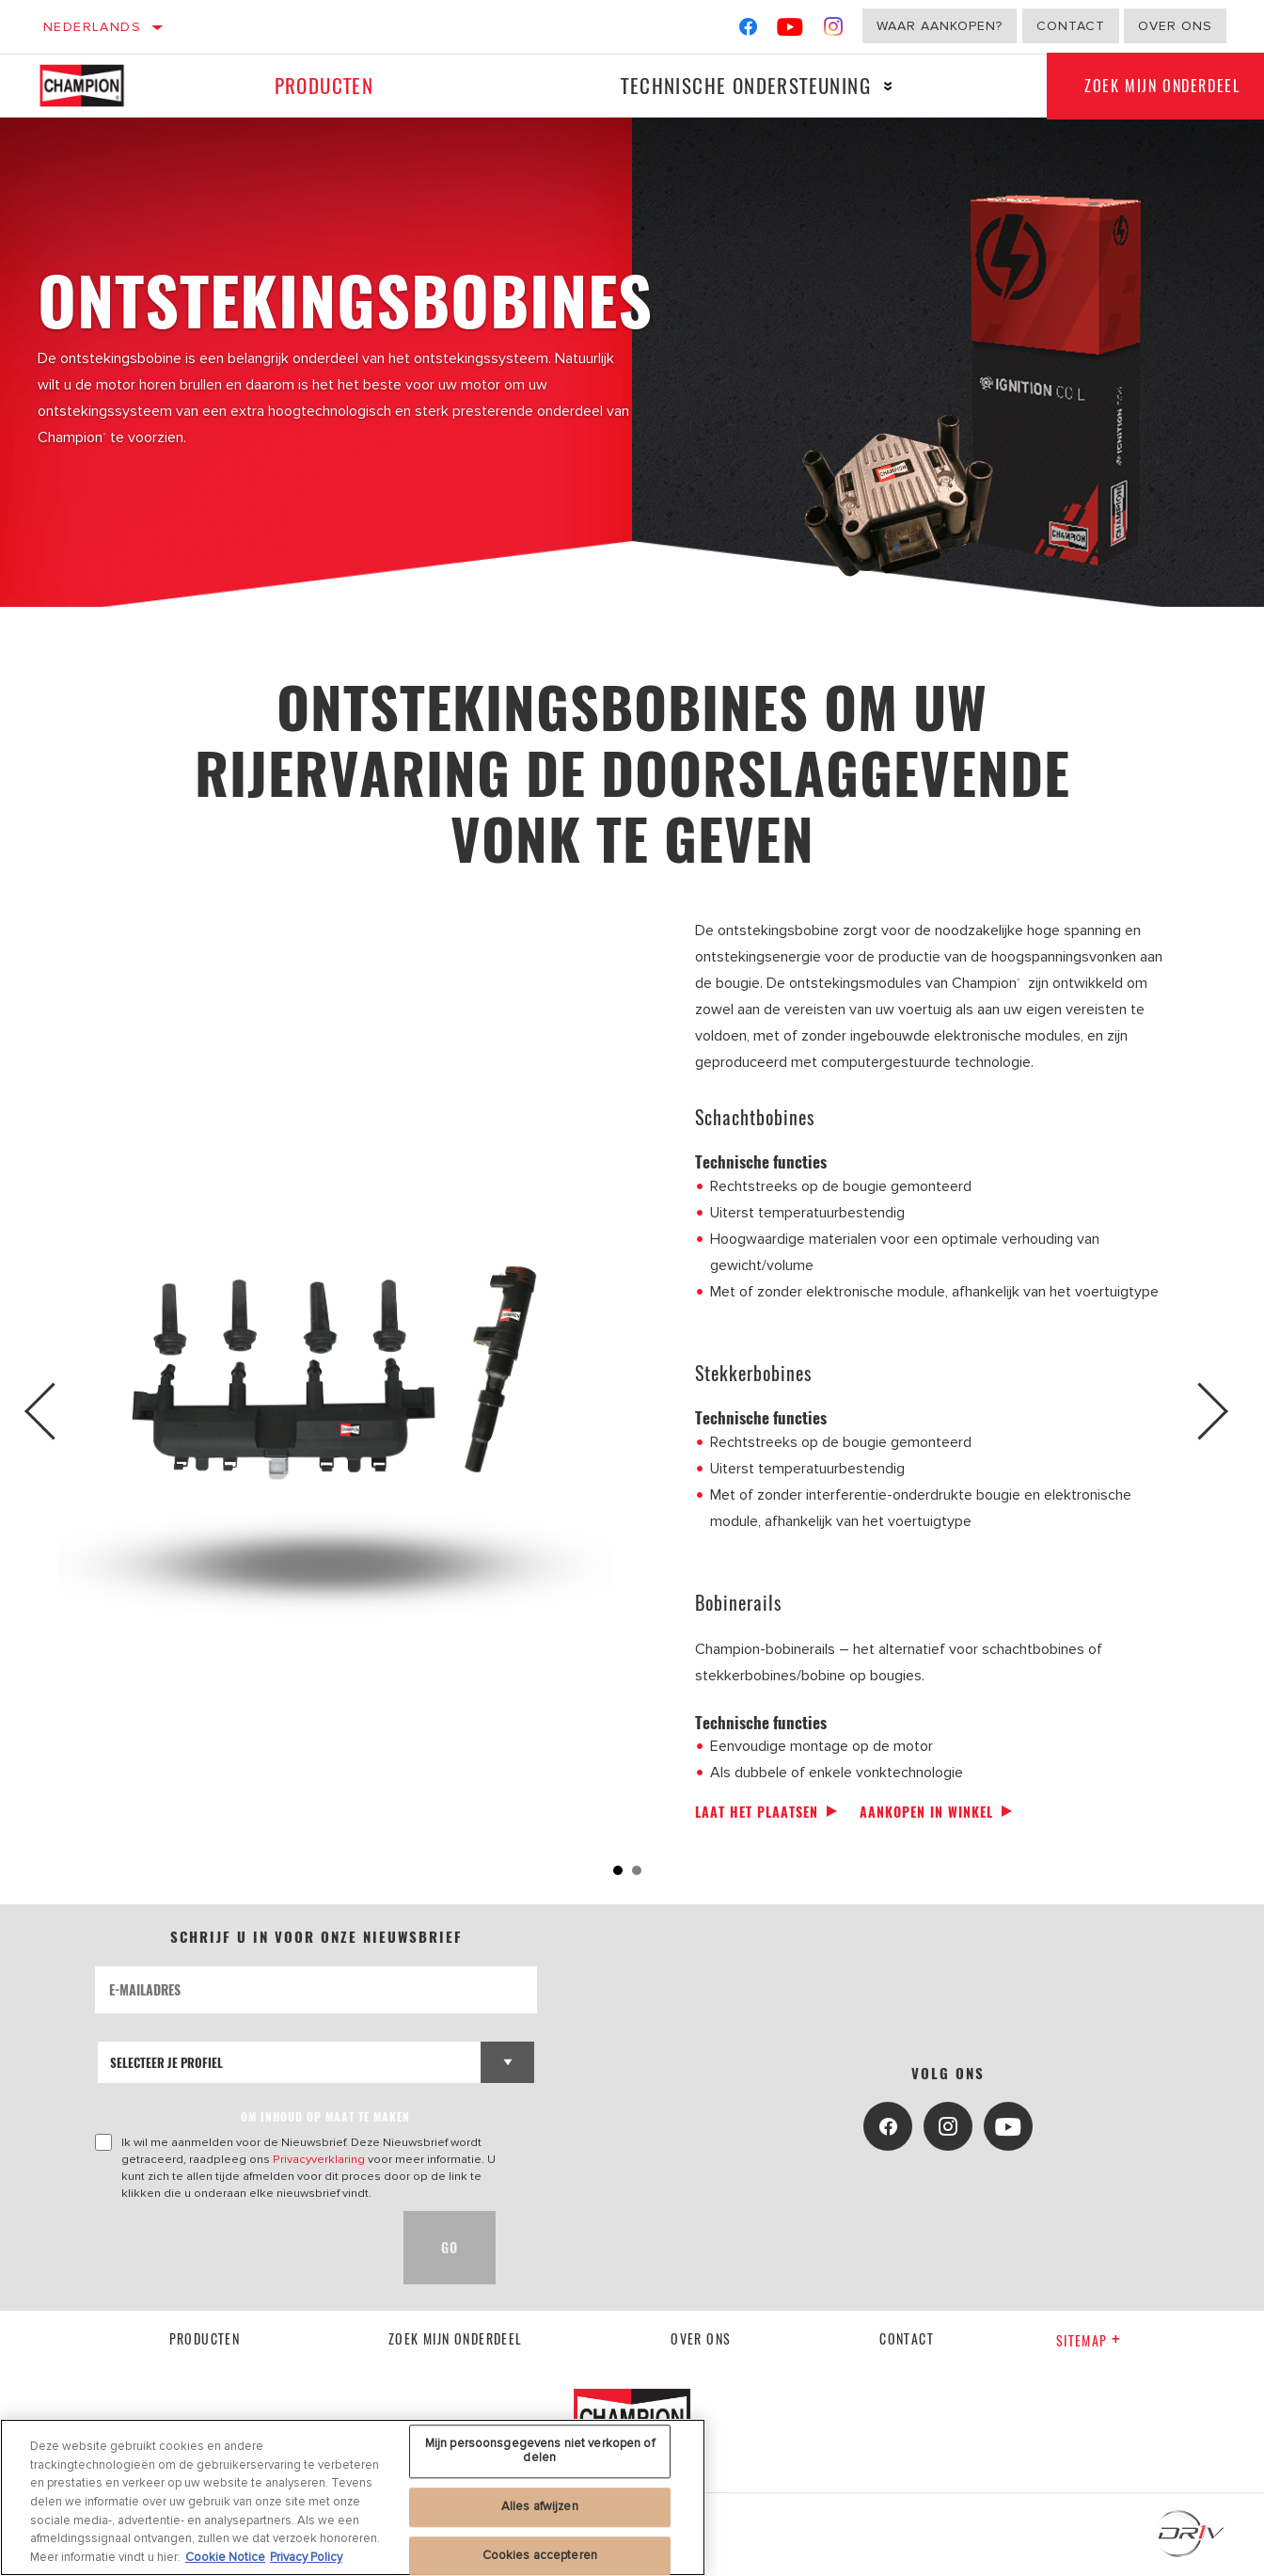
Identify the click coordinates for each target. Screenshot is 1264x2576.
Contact (1070, 26)
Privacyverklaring (319, 2159)
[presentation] (238, 2247)
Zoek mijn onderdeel (455, 2338)
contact (906, 2338)
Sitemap (1088, 2340)
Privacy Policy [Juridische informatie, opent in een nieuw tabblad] (306, 2561)
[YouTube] (790, 31)
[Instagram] (834, 31)
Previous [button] (59, 1410)
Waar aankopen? (940, 26)
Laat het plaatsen (756, 1811)
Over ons (1175, 26)
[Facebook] (748, 31)
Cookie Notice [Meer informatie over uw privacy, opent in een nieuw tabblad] (225, 2561)
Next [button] (1205, 1410)
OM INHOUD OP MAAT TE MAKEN (325, 2116)
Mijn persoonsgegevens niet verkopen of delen (540, 2456)
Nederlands (92, 27)
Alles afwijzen (539, 2511)
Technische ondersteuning (746, 85)
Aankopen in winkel (926, 1811)
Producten (324, 85)
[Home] (94, 85)
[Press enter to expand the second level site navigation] (888, 86)
